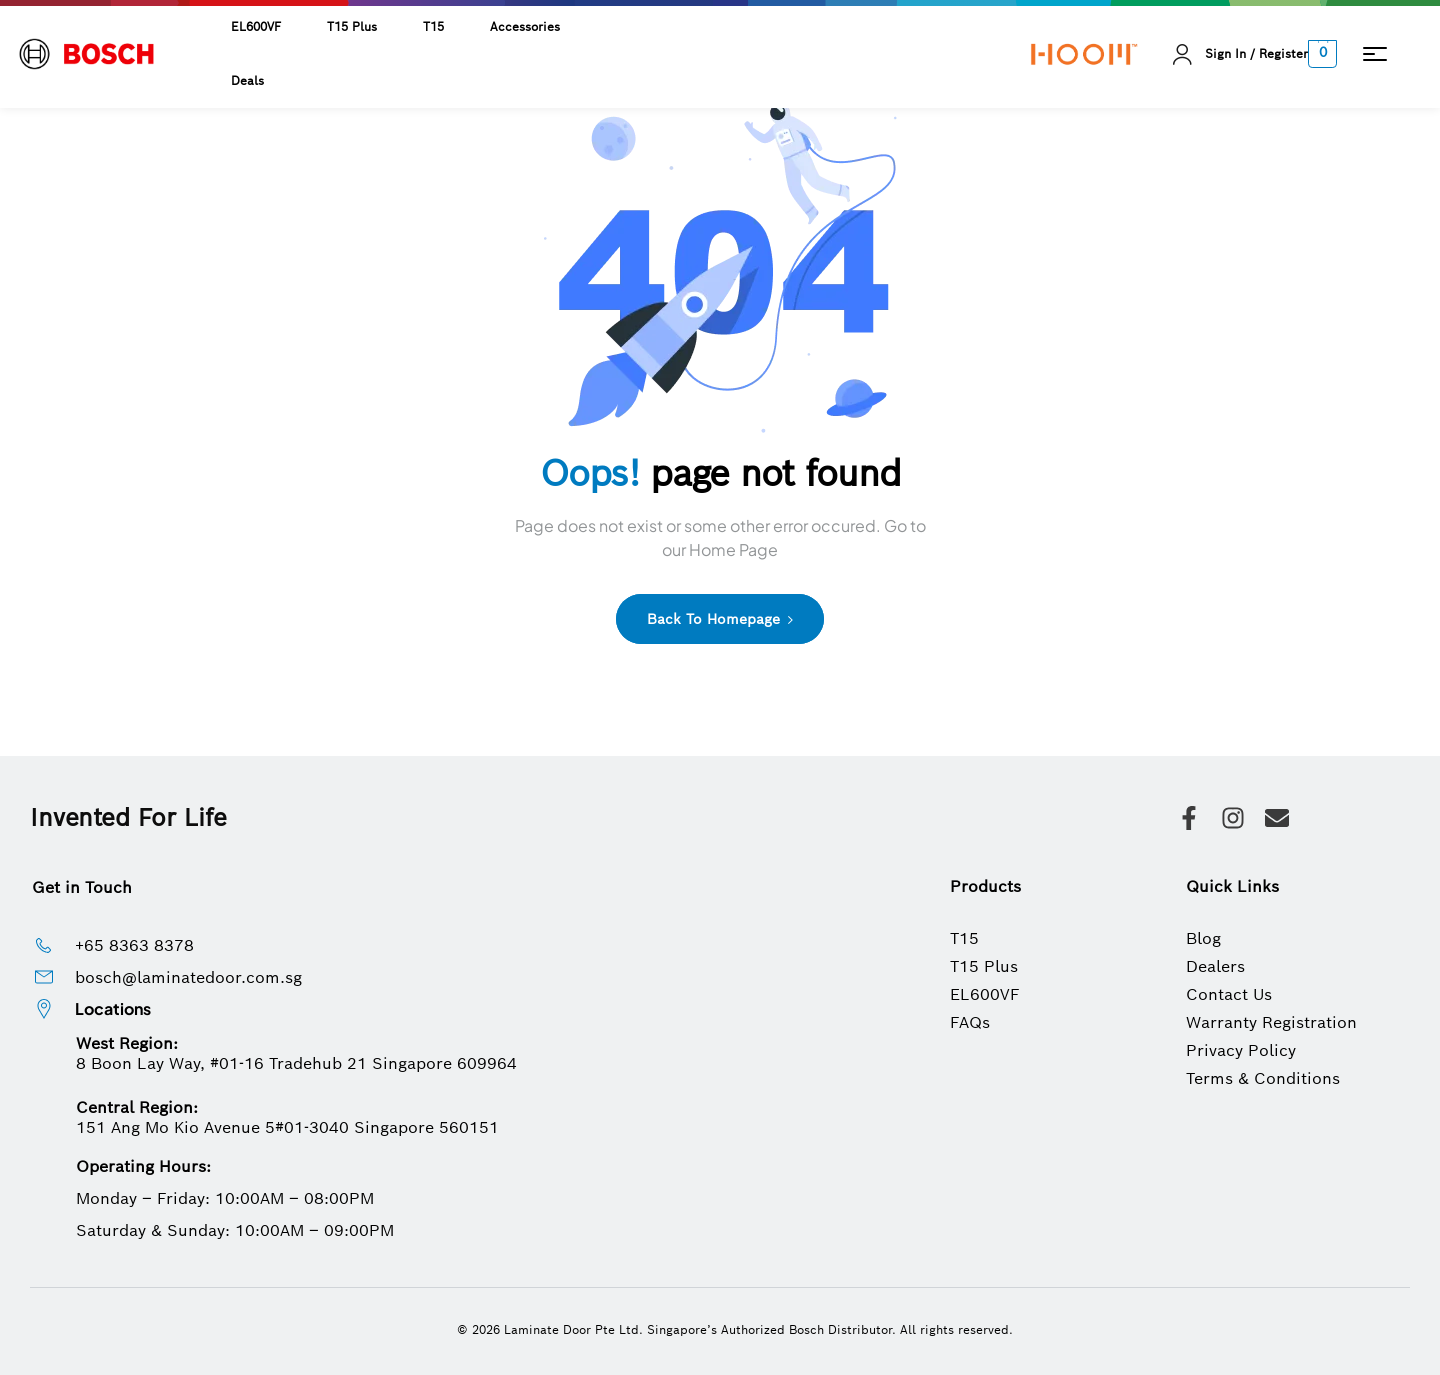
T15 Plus (352, 26)
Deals (247, 80)
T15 (433, 26)
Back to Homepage (720, 619)
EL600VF (256, 26)
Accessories (525, 26)
